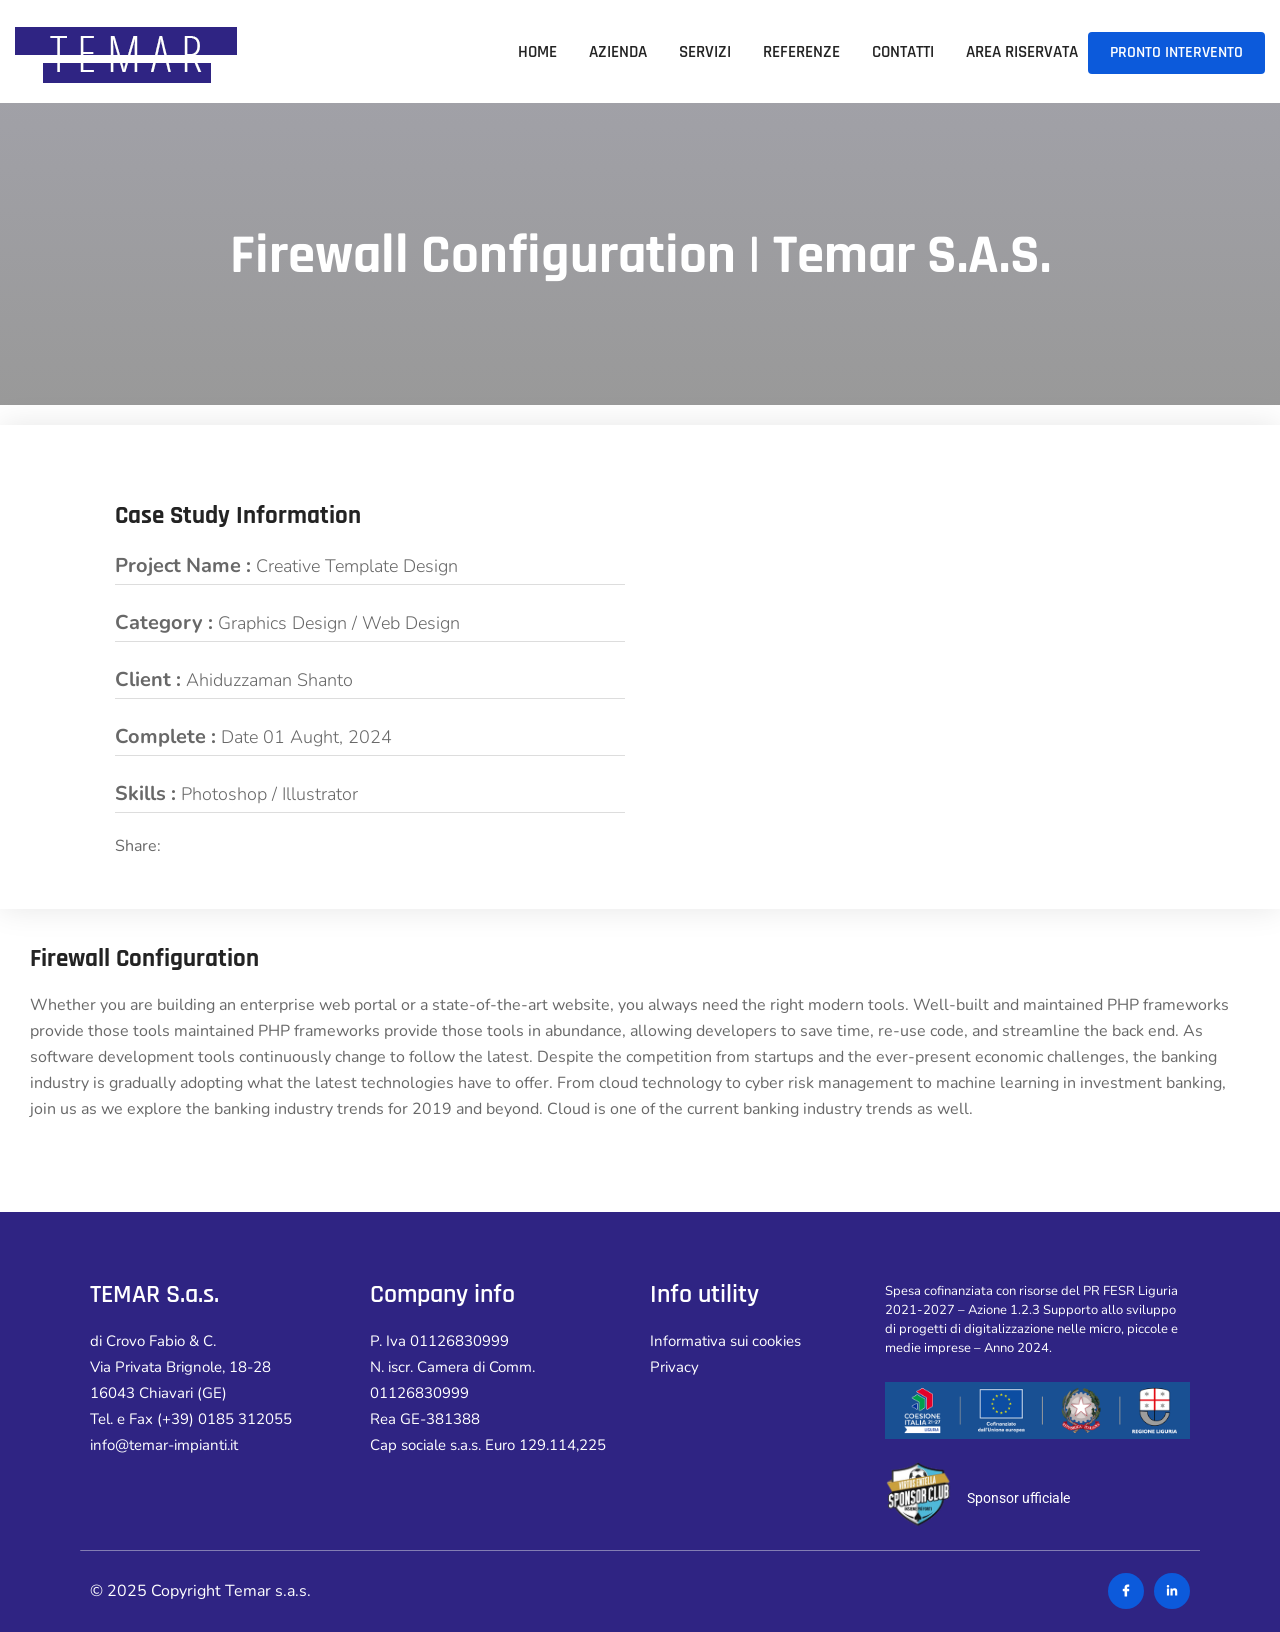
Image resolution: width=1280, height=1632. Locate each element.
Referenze (801, 52)
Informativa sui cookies (725, 1341)
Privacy (674, 1367)
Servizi (705, 52)
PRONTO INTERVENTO (1176, 52)
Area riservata (1022, 52)
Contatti (903, 52)
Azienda (618, 52)
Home (537, 52)
